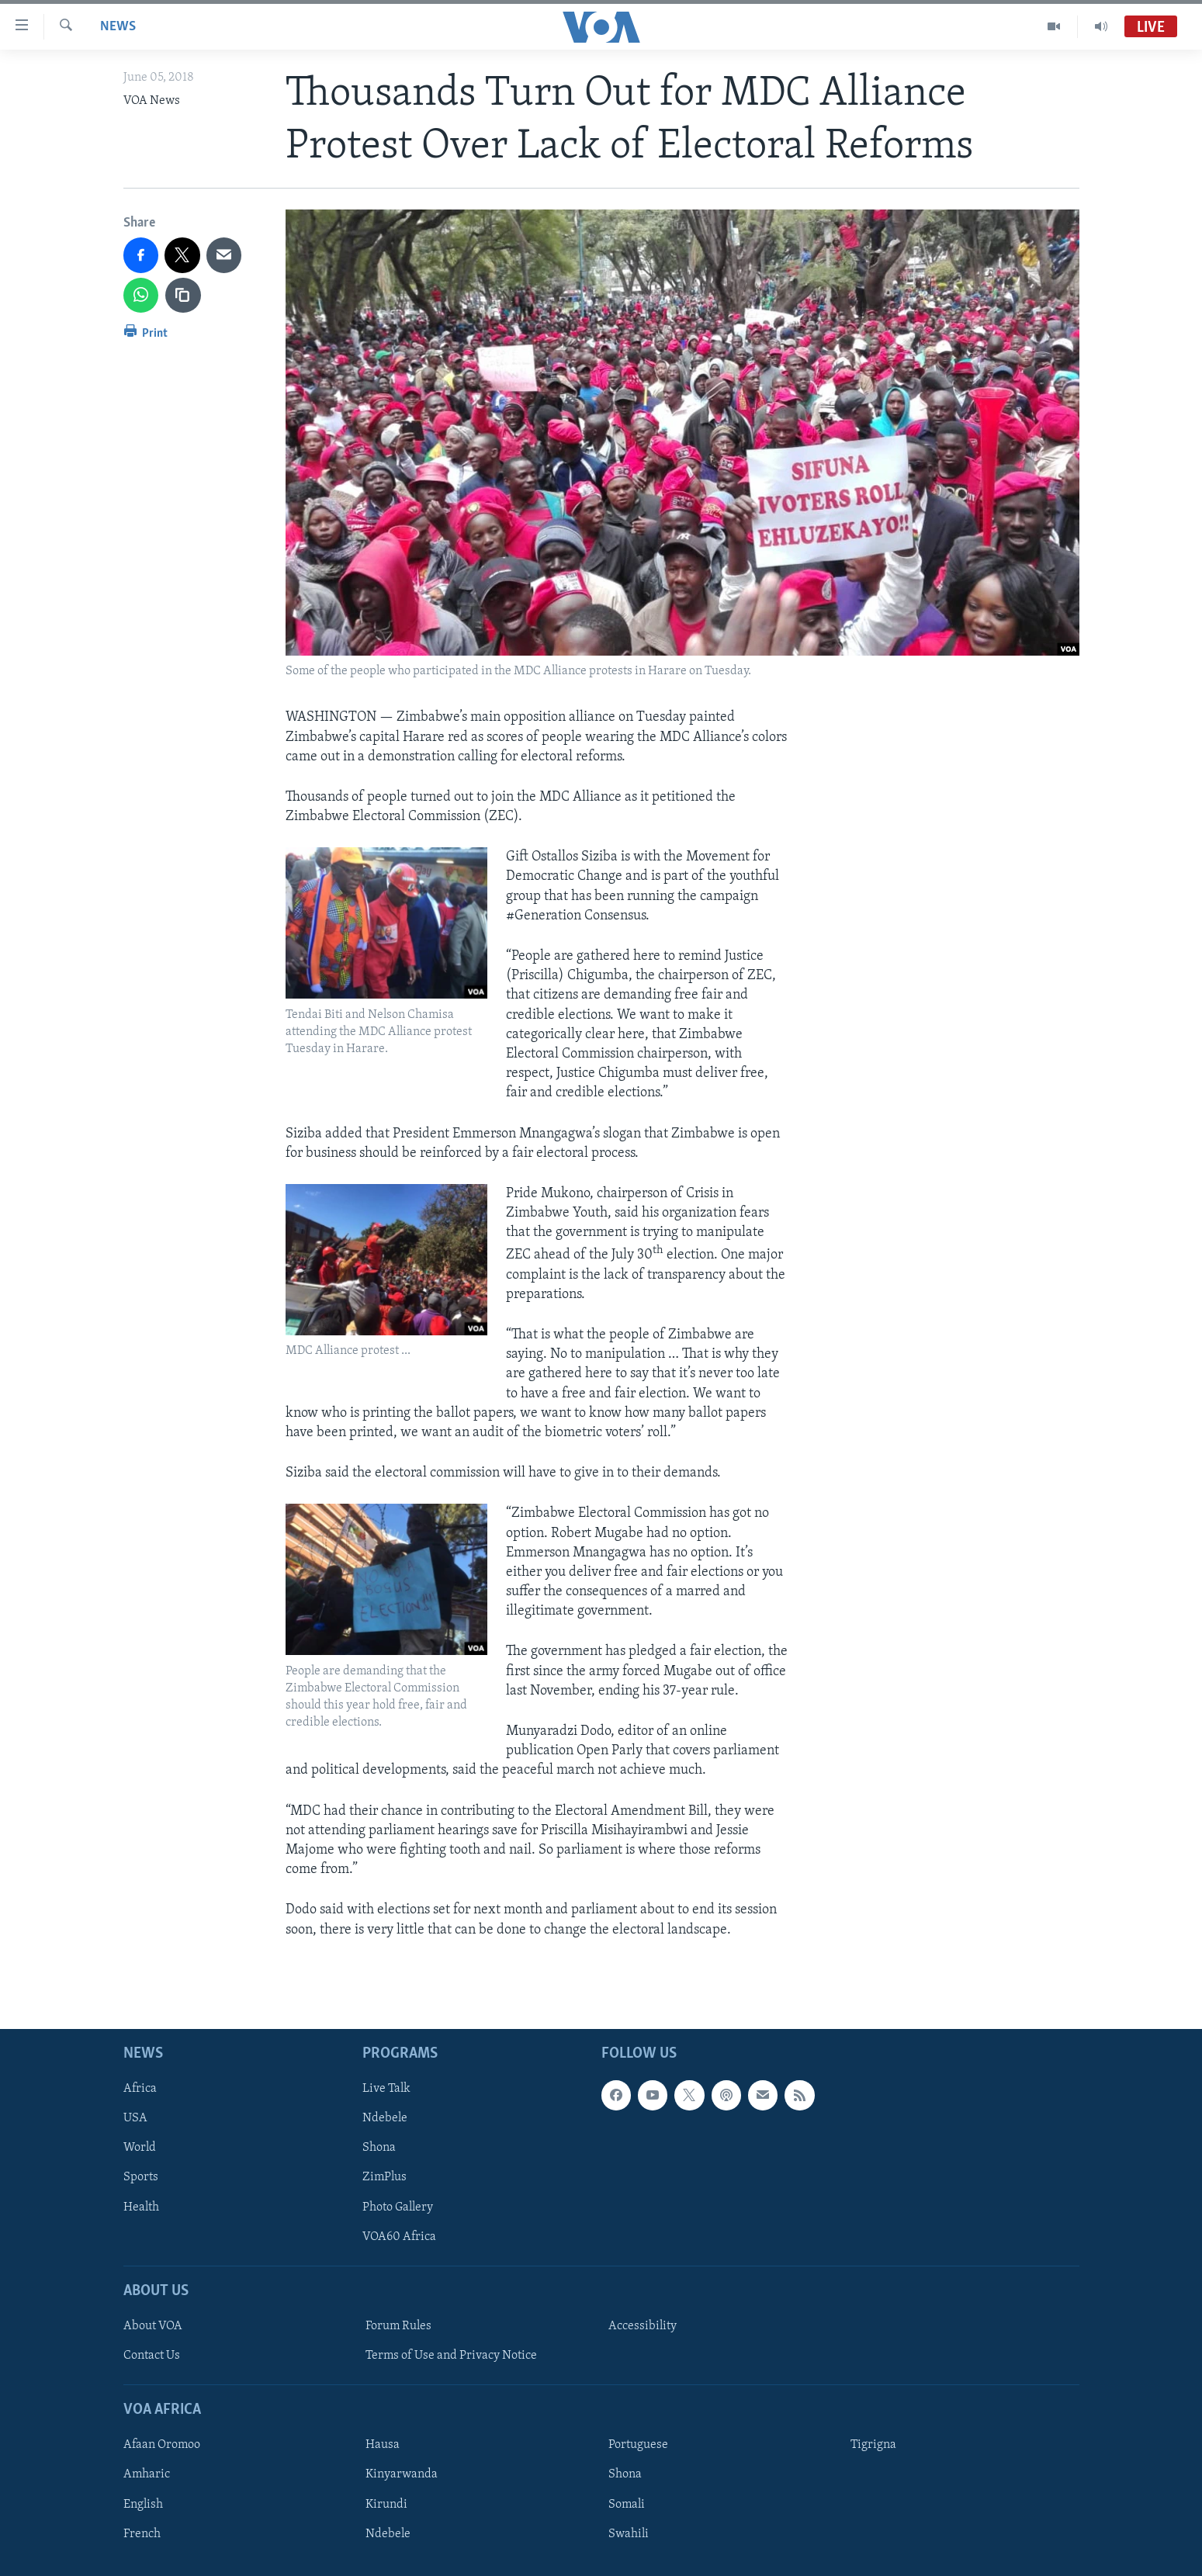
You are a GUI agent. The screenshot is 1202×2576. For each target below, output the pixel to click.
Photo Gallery (397, 2206)
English (143, 2504)
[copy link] (183, 295)
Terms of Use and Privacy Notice (451, 2355)
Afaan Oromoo (161, 2445)
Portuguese (638, 2445)
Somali (626, 2504)
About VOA (152, 2326)
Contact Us (151, 2355)
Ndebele (384, 2118)
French (142, 2533)
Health (141, 2206)
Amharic (146, 2474)
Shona (379, 2147)
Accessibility (642, 2326)
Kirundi (386, 2504)
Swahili (628, 2533)
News (118, 26)
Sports (140, 2177)
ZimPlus (384, 2177)
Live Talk (386, 2089)
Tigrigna (873, 2445)
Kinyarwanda (401, 2474)
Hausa (382, 2445)
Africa (140, 2089)
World (139, 2147)
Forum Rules (398, 2326)
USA (135, 2118)
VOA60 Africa (399, 2236)
